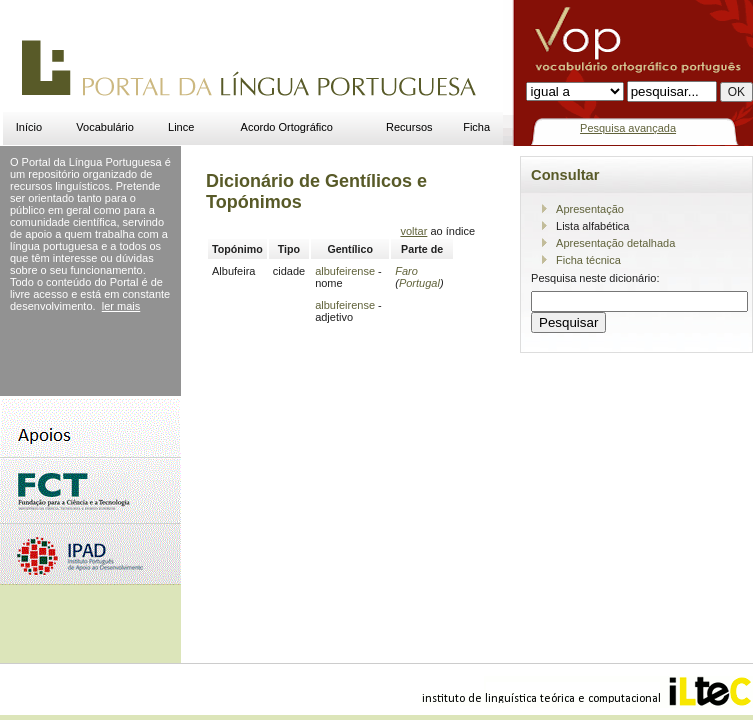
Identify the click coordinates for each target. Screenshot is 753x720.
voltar (413, 231)
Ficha (476, 127)
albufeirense (345, 271)
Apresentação (590, 209)
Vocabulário (105, 127)
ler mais (121, 306)
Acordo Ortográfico (287, 127)
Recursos (409, 127)
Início (29, 127)
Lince (181, 127)
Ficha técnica (588, 260)
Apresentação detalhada (615, 243)
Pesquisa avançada (628, 128)
